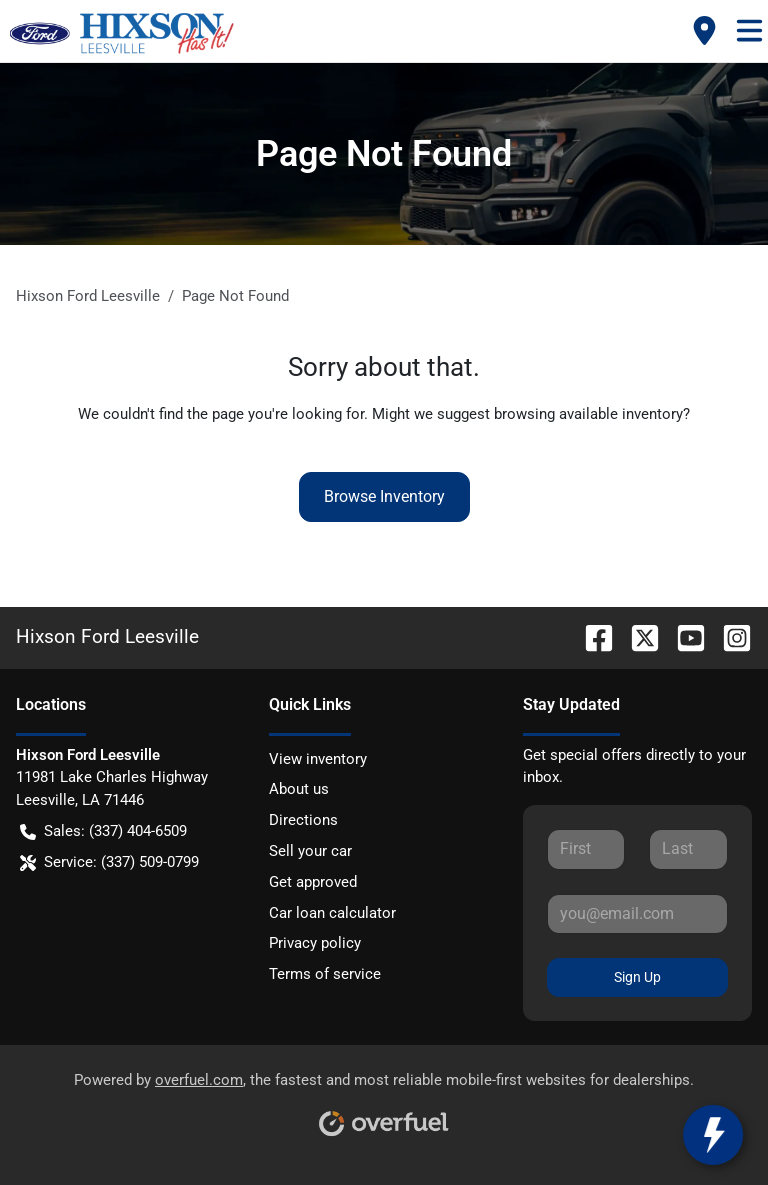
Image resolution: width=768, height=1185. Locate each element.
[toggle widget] (719, 1135)
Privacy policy (315, 943)
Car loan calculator (332, 913)
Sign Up (637, 977)
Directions (303, 820)
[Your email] (637, 914)
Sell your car (310, 851)
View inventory (318, 759)
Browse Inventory (384, 496)
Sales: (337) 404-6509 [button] (103, 831)
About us (299, 789)
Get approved (313, 882)
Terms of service (325, 974)
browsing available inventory (588, 414)
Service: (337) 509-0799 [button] (109, 862)
